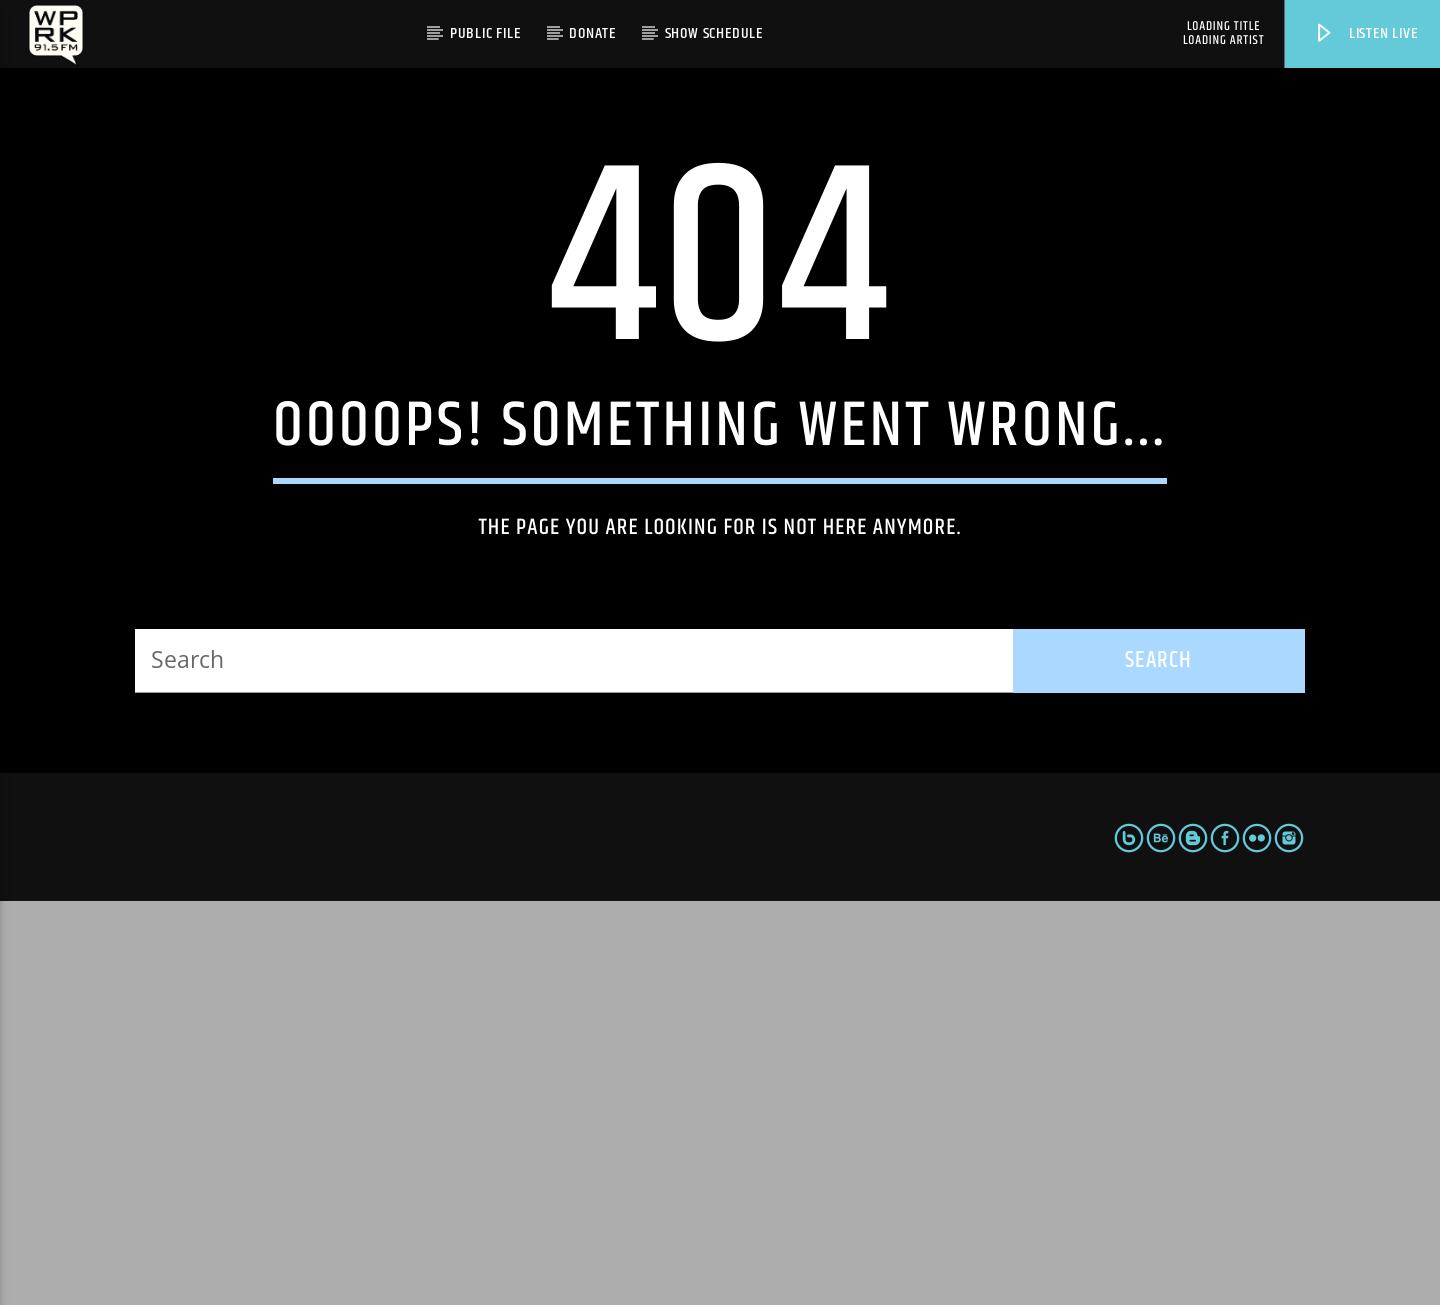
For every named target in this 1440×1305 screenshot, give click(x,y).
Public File (485, 33)
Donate (592, 33)
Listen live (1365, 33)
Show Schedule (714, 33)
